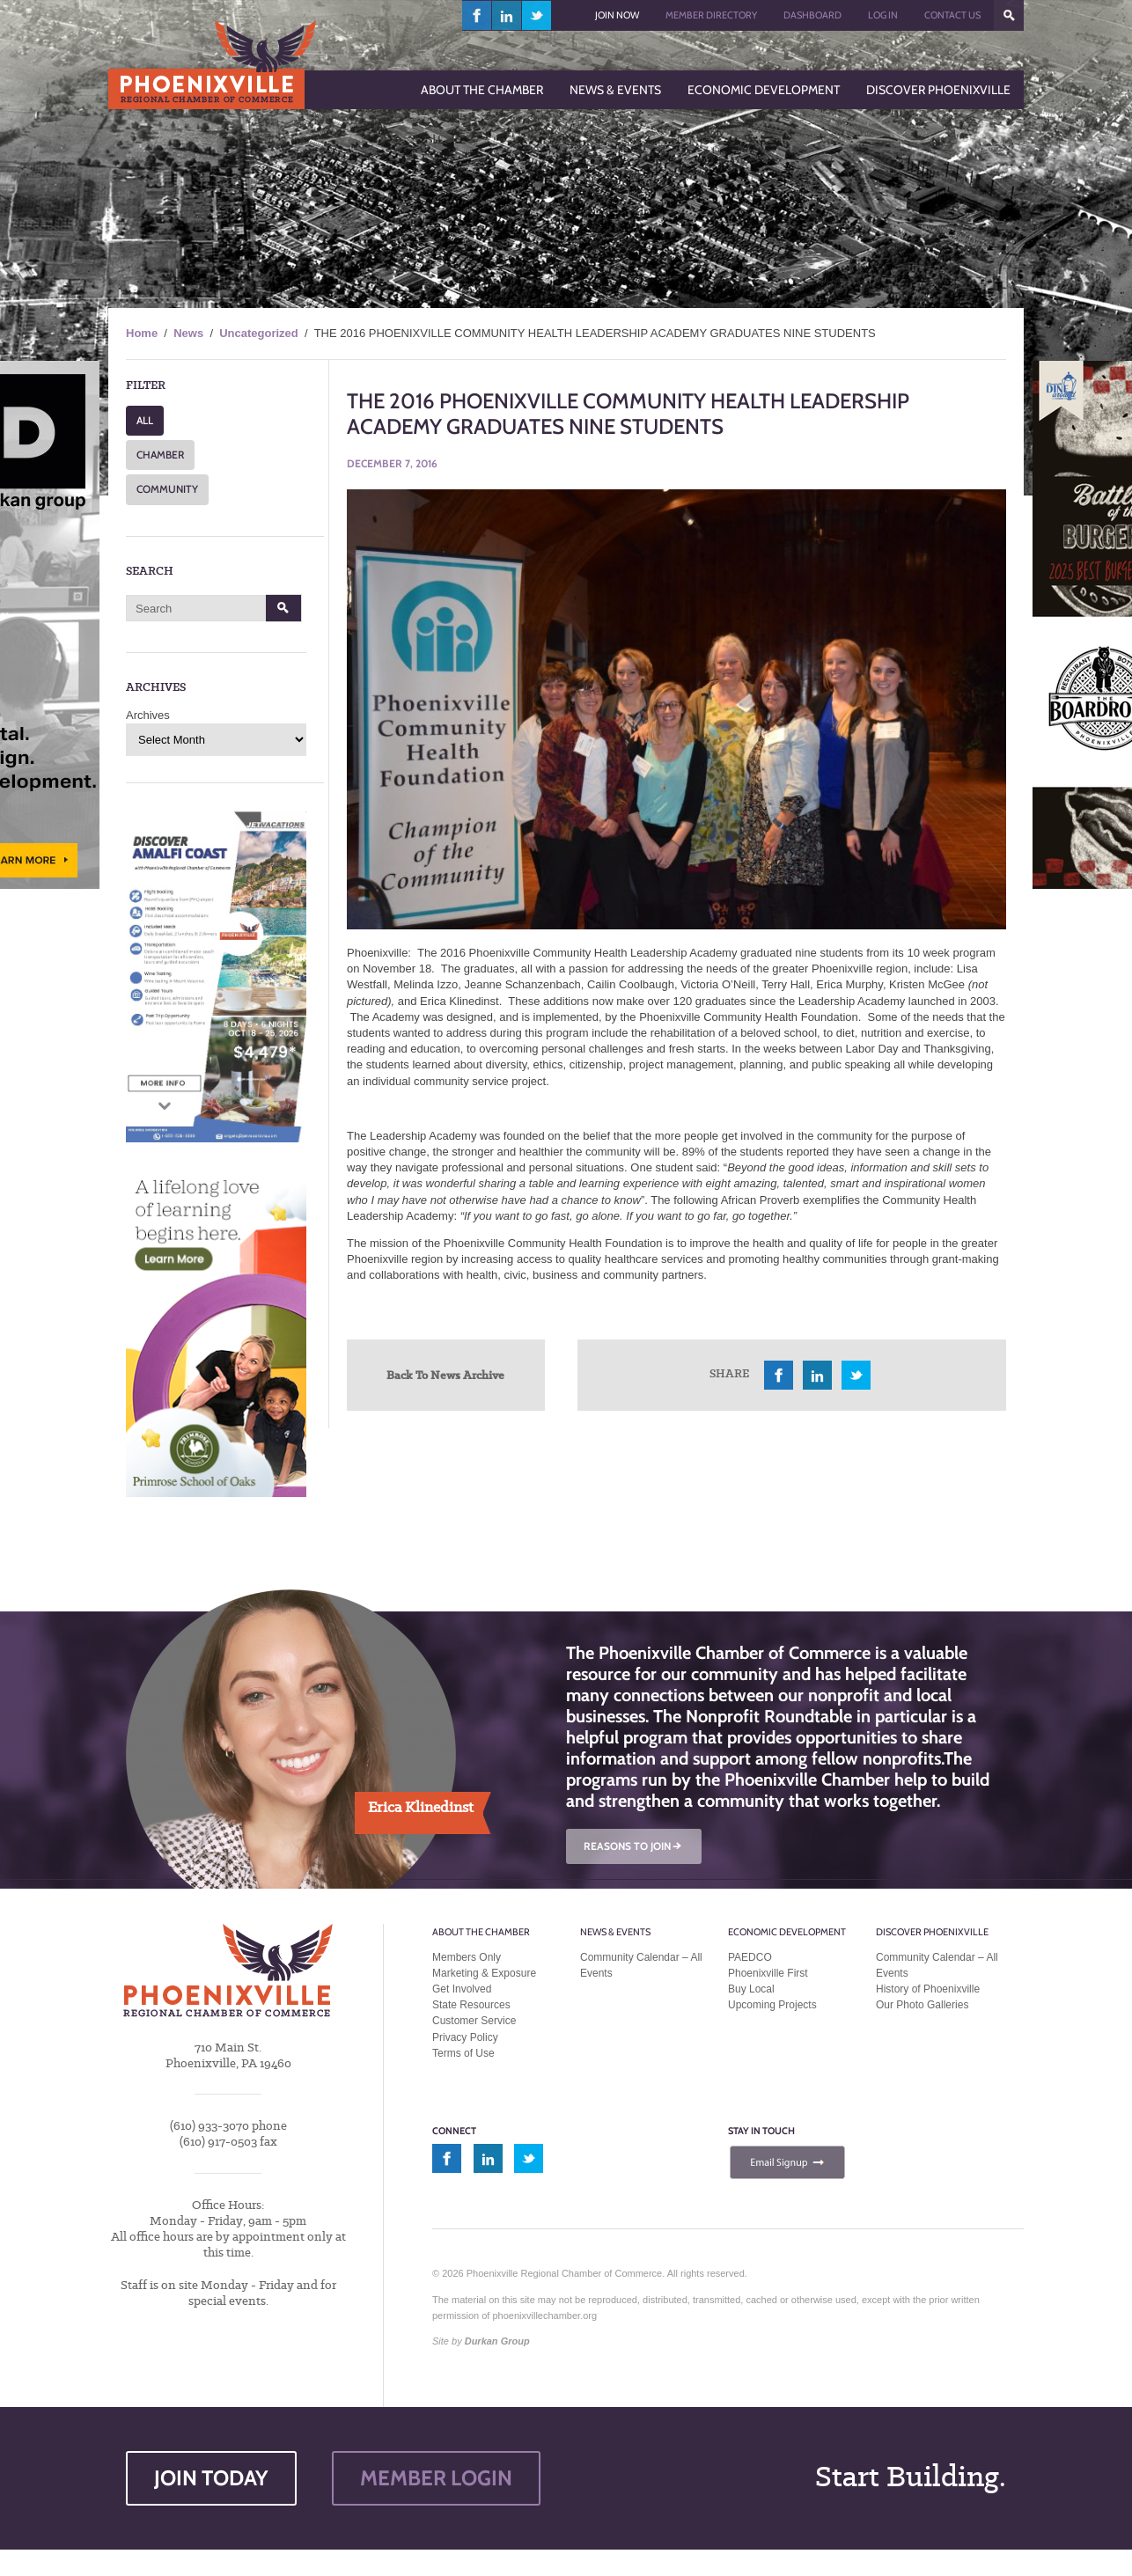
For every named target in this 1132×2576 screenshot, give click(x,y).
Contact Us (952, 15)
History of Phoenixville (928, 1989)
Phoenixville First (768, 1973)
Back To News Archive (445, 1375)
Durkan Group (497, 2341)
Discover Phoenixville (932, 1932)
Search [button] (284, 608)
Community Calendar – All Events (641, 1965)
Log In (883, 15)
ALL (144, 420)
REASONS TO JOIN (634, 1846)
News (188, 333)
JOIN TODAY (211, 2478)
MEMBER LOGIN (436, 2478)
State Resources (471, 2005)
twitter (536, 15)
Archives (148, 715)
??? (1009, 15)
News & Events (615, 1932)
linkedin (507, 15)
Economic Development (787, 1932)
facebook (477, 15)
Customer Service (474, 2021)
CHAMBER (160, 454)
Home (142, 333)
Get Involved (461, 1989)
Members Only (466, 1957)
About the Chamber (481, 1932)
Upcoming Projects (772, 2005)
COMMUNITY (167, 488)
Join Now (617, 15)
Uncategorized (258, 333)
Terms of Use (463, 2053)
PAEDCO (750, 1957)
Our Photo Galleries (922, 2005)
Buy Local (751, 1989)
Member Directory (711, 15)
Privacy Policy (465, 2037)
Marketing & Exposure (484, 1973)
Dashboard (812, 15)
